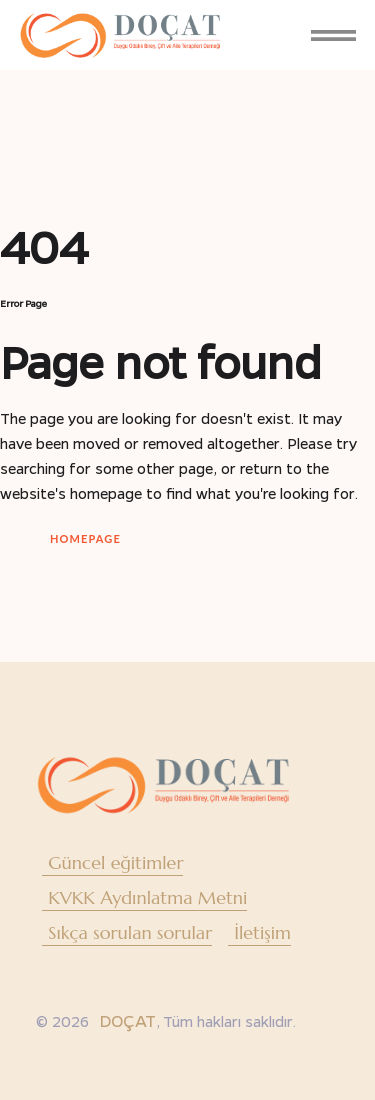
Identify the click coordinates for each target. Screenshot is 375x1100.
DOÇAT (127, 1020)
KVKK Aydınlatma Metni (147, 897)
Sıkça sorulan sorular (130, 932)
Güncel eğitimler (115, 862)
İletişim (262, 932)
